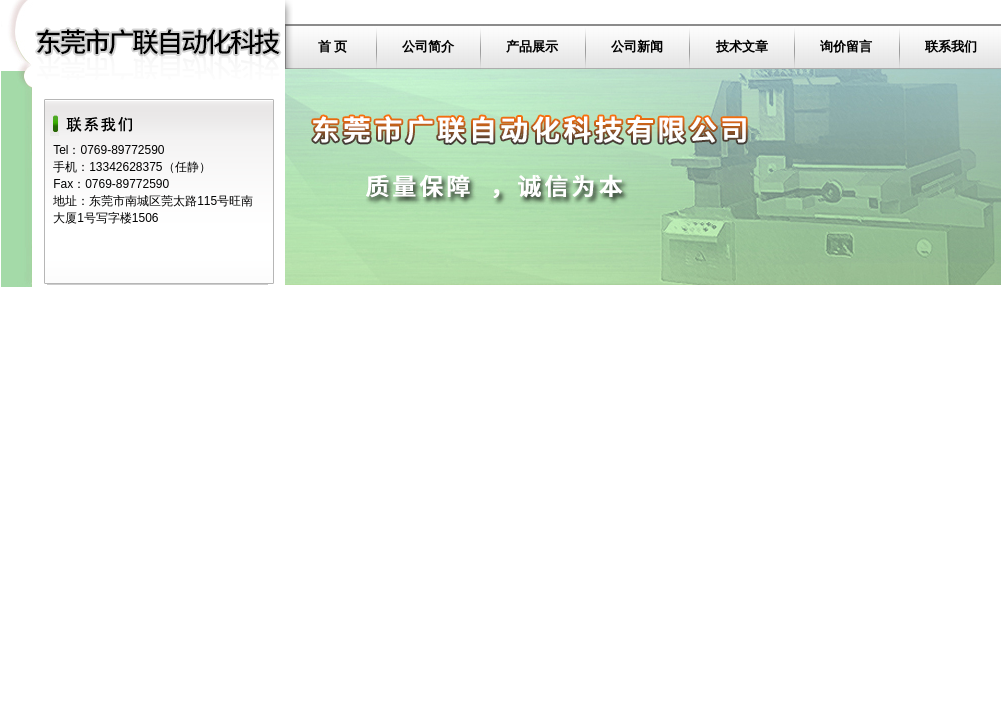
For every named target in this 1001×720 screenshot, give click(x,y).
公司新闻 (637, 46)
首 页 (333, 46)
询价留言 (846, 46)
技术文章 (742, 46)
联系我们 (951, 46)
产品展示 (532, 46)
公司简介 (428, 46)
